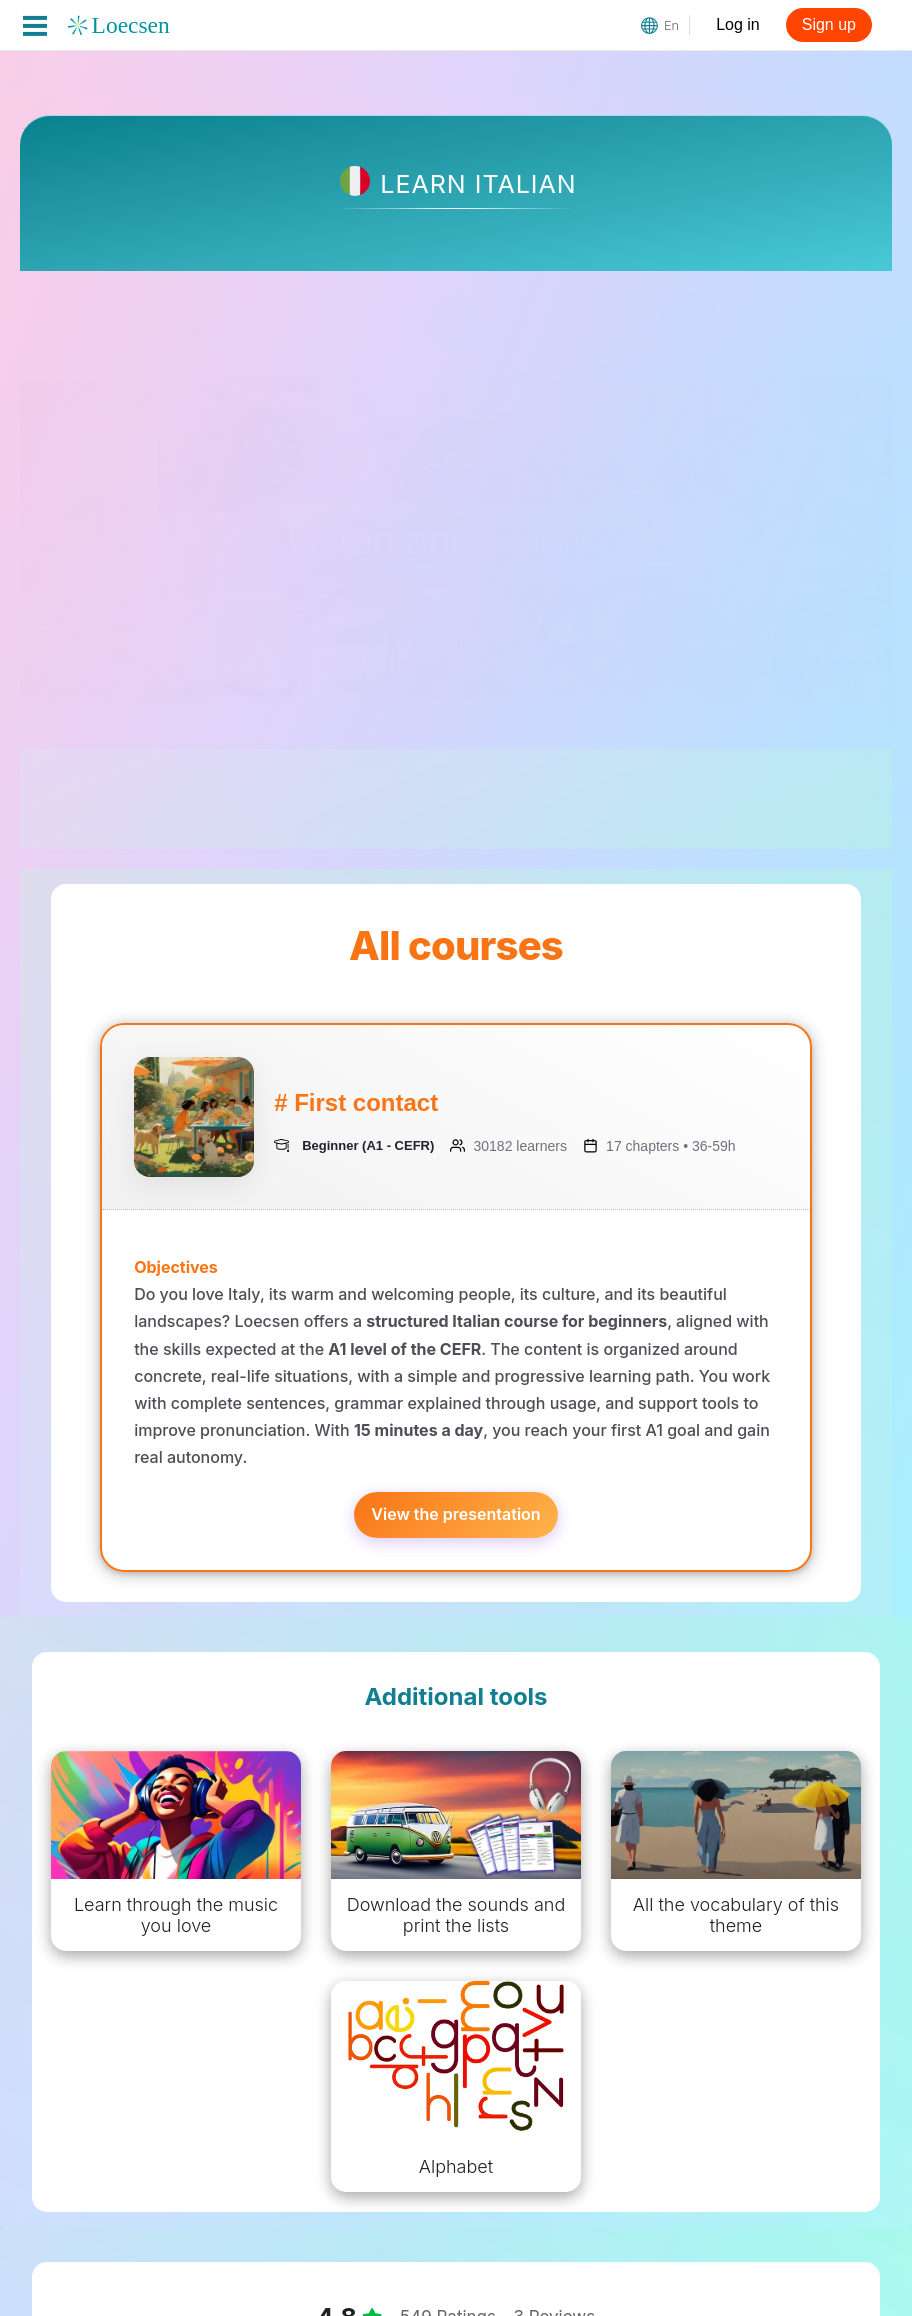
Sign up (829, 24)
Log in (738, 24)
